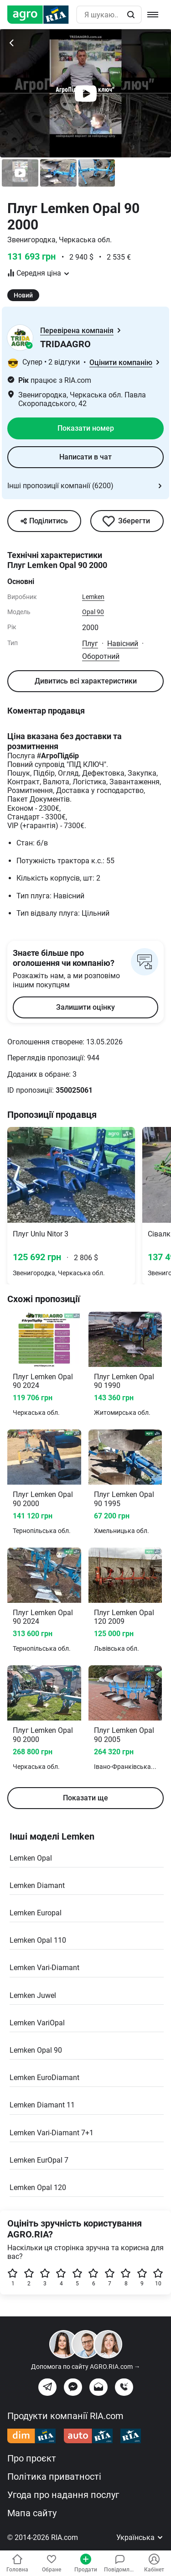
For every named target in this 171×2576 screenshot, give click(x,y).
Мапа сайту (32, 2513)
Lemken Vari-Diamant (44, 1967)
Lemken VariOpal (37, 2022)
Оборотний (100, 656)
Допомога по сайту (85, 2366)
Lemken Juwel (33, 1995)
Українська (140, 2537)
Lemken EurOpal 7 (39, 2160)
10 (158, 2277)
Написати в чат (85, 457)
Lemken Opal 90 (36, 2050)
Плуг (90, 643)
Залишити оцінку (85, 1007)
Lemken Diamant (37, 1885)
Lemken (93, 596)
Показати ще (85, 1798)
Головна (17, 2563)
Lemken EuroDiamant (44, 2077)
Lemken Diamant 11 (42, 2105)
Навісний (122, 643)
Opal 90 (93, 611)
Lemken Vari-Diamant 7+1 (51, 2132)
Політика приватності (54, 2476)
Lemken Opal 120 (38, 2187)
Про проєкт (31, 2458)
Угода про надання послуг (63, 2494)
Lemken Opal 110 (38, 1940)
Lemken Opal (31, 1858)
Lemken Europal (36, 1913)
